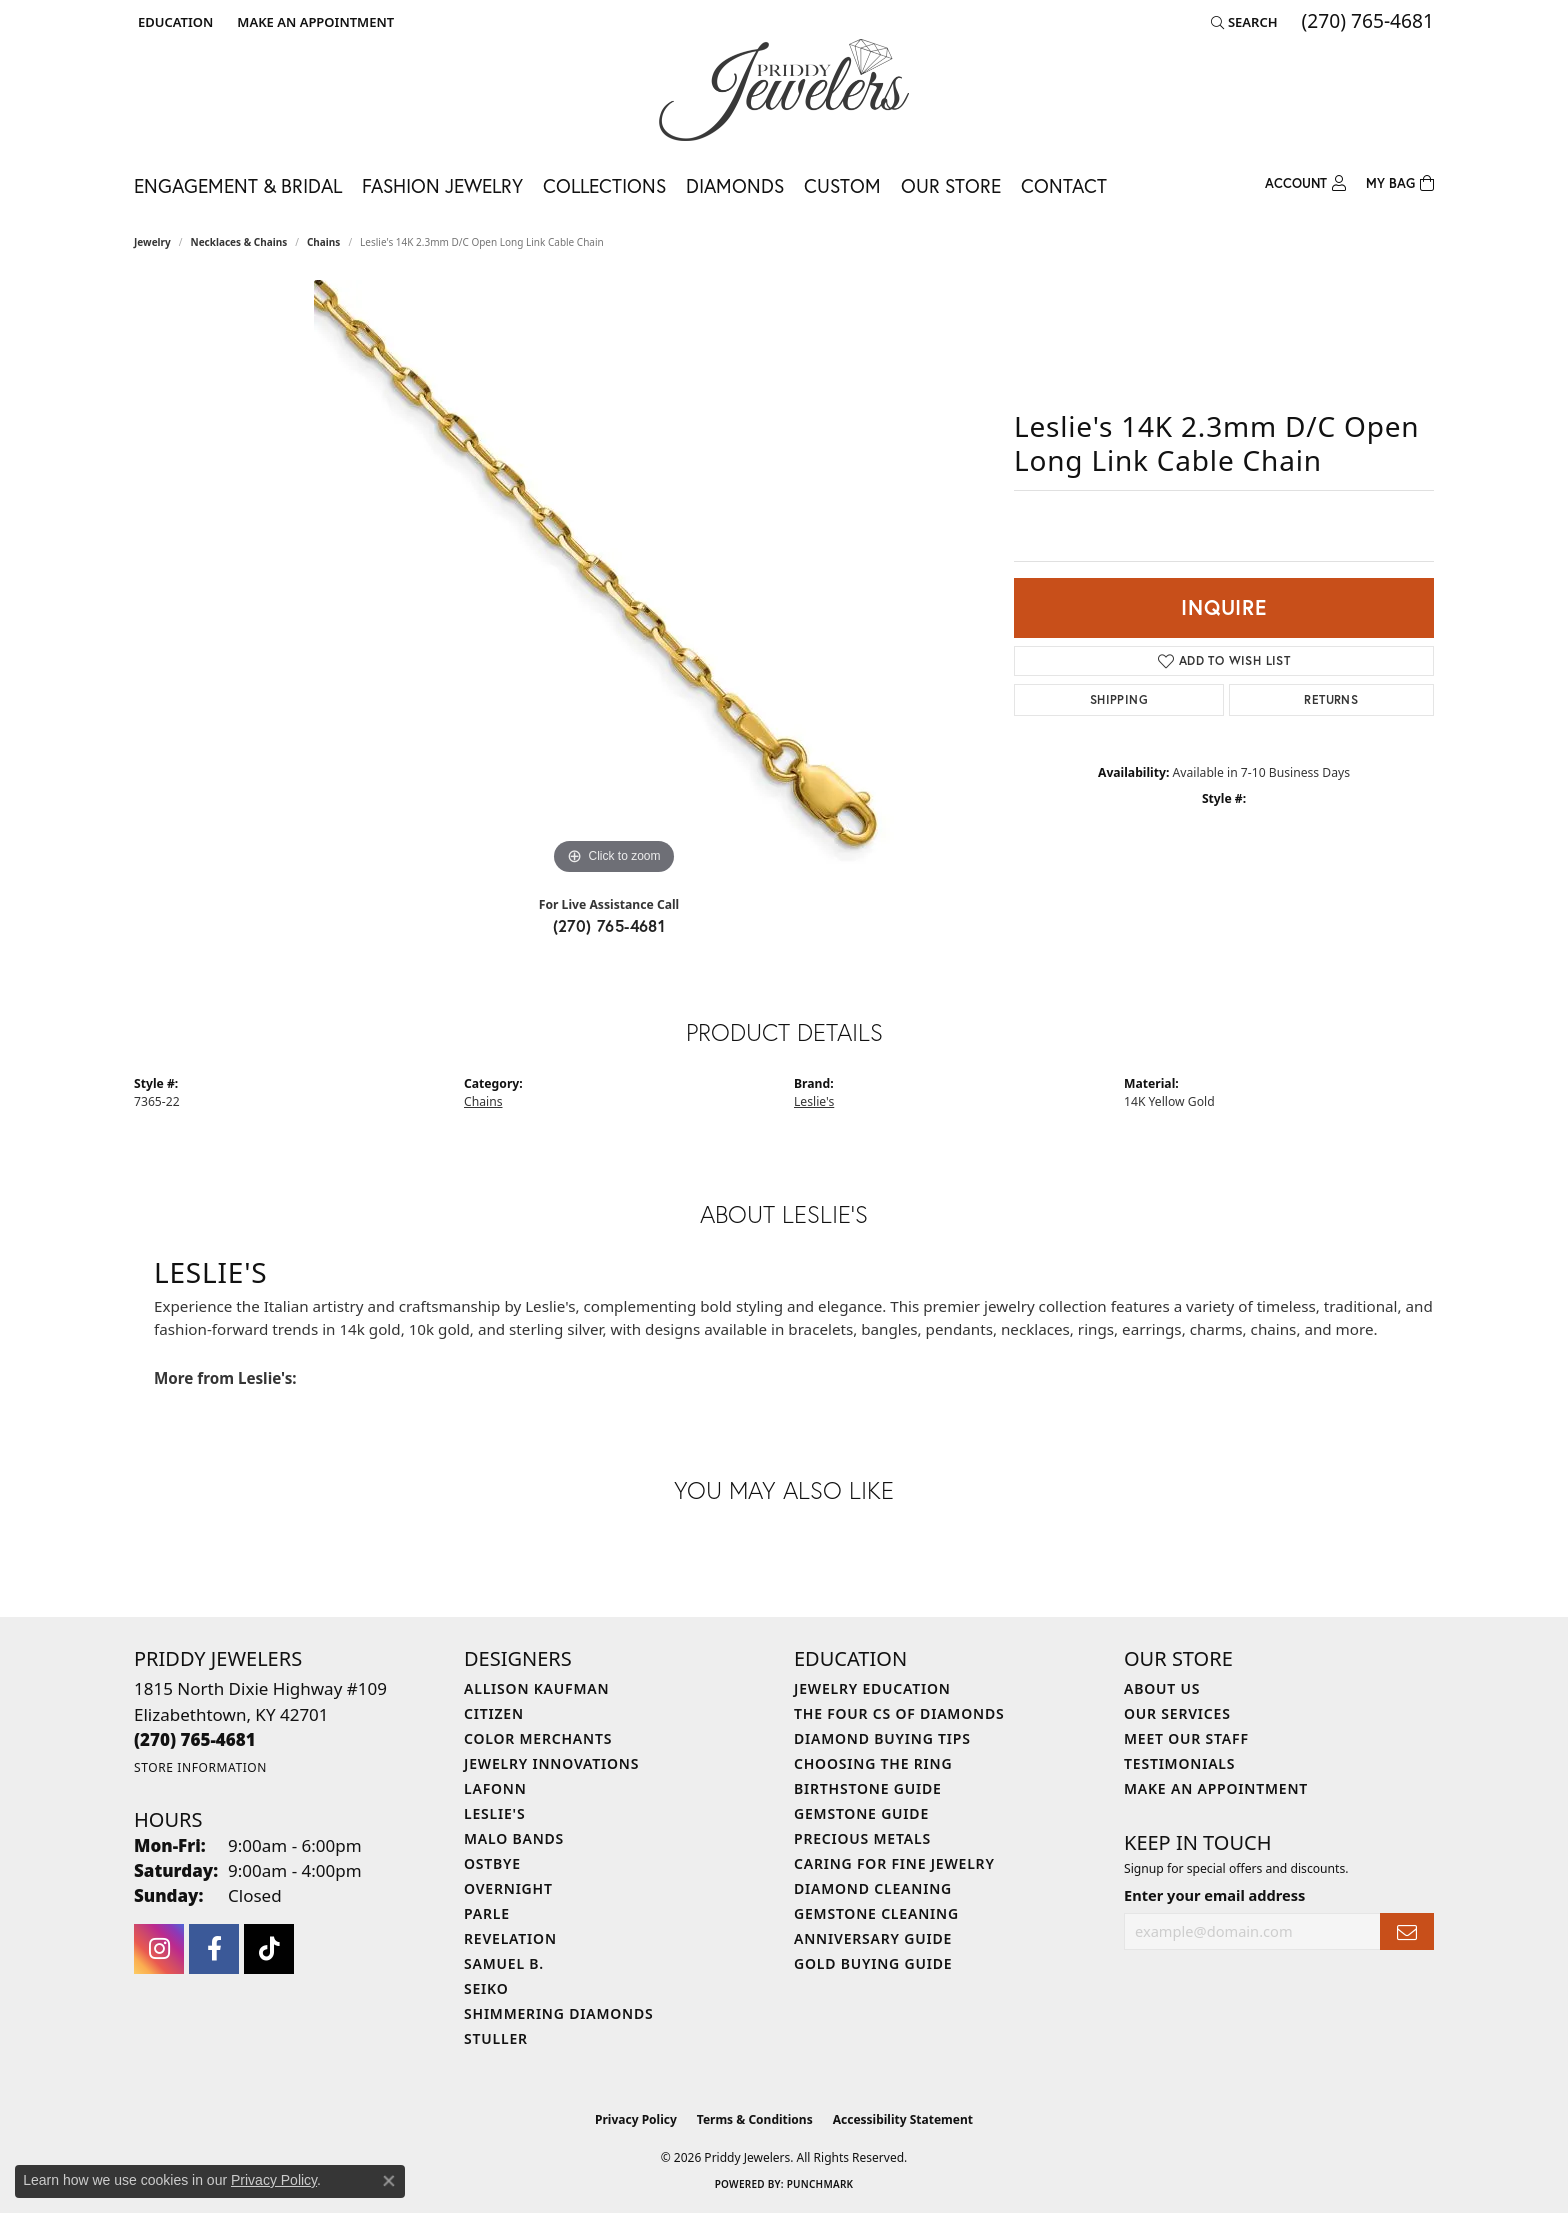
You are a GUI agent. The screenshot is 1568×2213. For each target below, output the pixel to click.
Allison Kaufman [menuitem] (536, 1688)
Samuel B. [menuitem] (504, 1963)
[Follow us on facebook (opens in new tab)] (214, 1949)
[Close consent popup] (389, 2181)
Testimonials (1179, 1763)
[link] (313, 22)
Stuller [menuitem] (496, 2038)
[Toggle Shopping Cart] (1400, 184)
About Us (1162, 1688)
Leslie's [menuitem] (494, 1813)
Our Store (951, 185)
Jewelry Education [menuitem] (872, 1688)
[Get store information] (200, 1767)
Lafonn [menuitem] (495, 1788)
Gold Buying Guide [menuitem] (873, 1963)
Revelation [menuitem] (510, 1938)
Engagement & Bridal (238, 185)
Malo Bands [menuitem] (514, 1838)
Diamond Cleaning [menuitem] (873, 1888)
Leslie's (814, 1101)
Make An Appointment (1216, 1788)
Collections (604, 185)
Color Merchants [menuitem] (538, 1738)
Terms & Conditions (755, 2119)
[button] (173, 22)
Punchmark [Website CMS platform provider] (820, 2184)
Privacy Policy (636, 2119)
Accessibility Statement (903, 2119)
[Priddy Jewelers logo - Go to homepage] (784, 90)
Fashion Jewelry (442, 185)
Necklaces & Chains (239, 242)
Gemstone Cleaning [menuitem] (876, 1913)
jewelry (152, 242)
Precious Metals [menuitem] (862, 1838)
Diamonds (735, 185)
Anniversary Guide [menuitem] (873, 1938)
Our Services (1177, 1713)
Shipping (1119, 699)
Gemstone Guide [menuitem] (861, 1813)
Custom (842, 185)
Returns (1331, 699)
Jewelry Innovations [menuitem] (551, 1763)
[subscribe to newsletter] (1407, 1931)
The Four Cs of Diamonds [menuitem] (899, 1713)
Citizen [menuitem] (494, 1713)
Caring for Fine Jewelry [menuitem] (894, 1863)
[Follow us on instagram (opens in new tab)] (159, 1949)
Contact (1064, 185)
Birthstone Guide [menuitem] (868, 1788)
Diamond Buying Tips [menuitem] (882, 1738)
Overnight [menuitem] (508, 1888)
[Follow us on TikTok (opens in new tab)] (269, 1949)
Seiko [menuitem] (486, 1988)
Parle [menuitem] (487, 1913)
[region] (614, 580)
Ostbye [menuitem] (492, 1863)
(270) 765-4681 (609, 925)
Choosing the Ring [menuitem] (873, 1763)
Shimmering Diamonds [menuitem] (559, 2013)
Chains (323, 242)
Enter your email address (1214, 1895)
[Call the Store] (195, 1739)
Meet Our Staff (1186, 1738)
